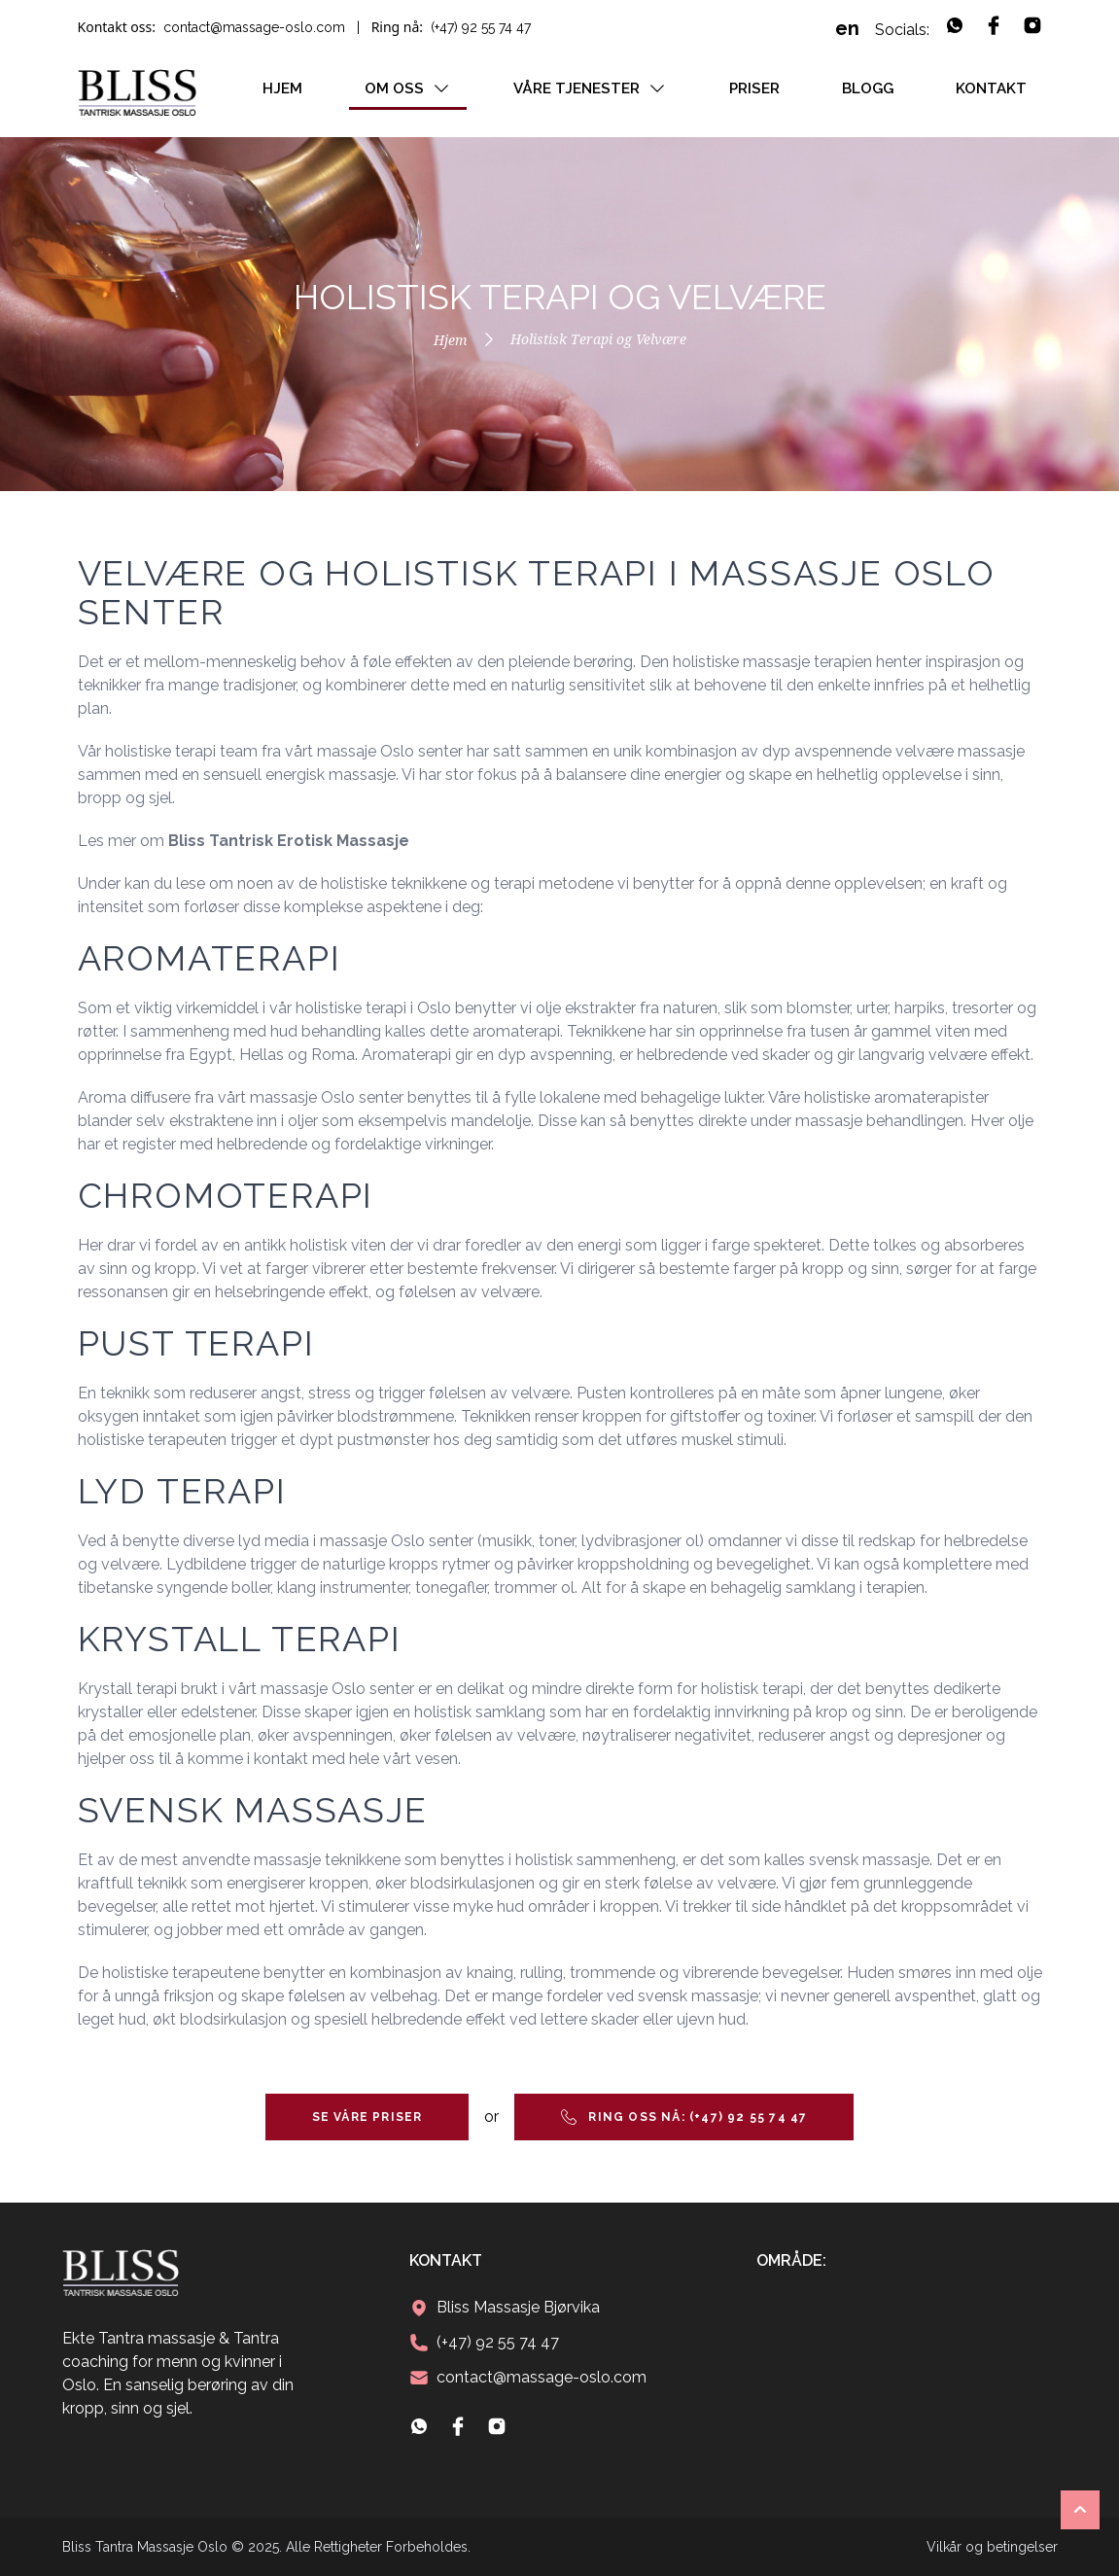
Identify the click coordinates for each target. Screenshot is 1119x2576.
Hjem (282, 89)
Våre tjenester (590, 89)
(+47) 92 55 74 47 (481, 27)
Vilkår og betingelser (992, 2547)
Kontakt (991, 89)
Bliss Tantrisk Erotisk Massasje (288, 840)
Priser (754, 89)
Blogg (867, 89)
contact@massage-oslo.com (254, 27)
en (847, 28)
